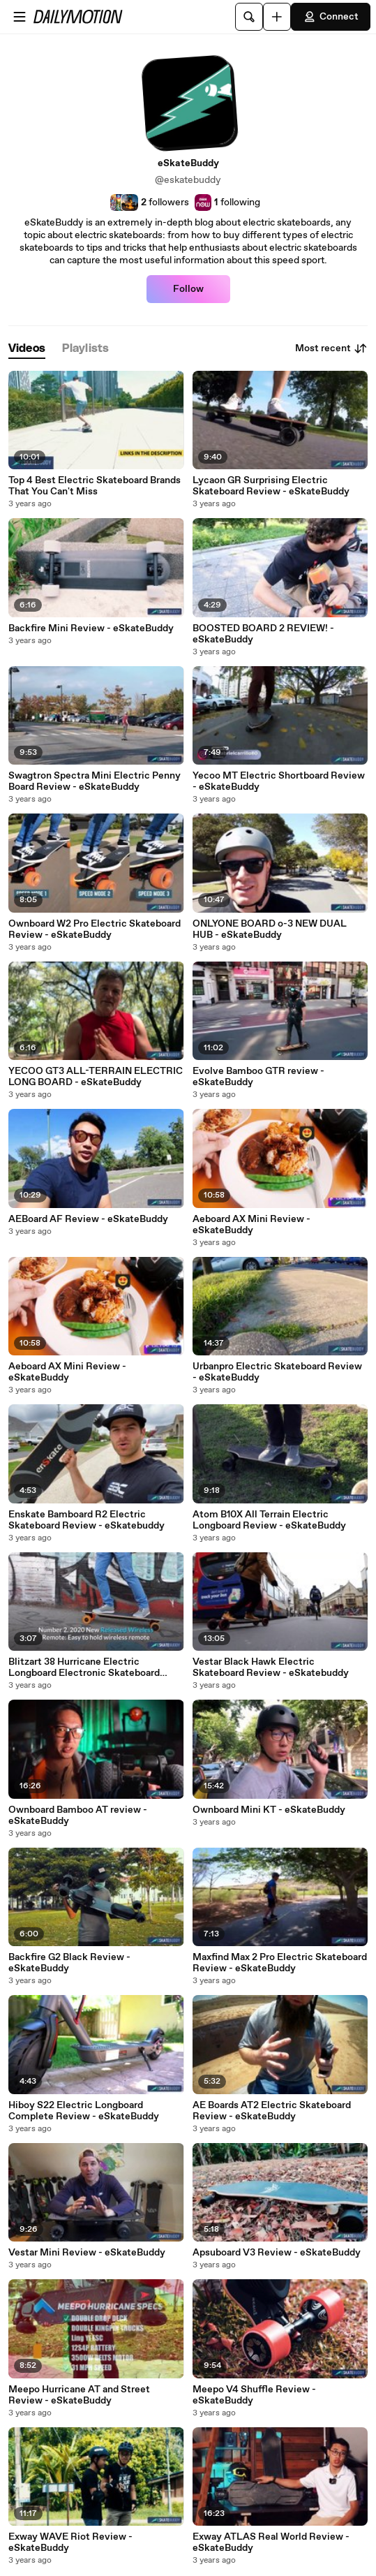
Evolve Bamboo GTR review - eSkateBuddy (258, 1077)
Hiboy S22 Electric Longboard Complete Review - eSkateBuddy (83, 2111)
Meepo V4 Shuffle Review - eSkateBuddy (254, 2395)
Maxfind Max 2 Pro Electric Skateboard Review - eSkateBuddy (280, 1963)
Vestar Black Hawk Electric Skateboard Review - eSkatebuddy (271, 1667)
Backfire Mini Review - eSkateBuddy (91, 628)
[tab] (26, 349)
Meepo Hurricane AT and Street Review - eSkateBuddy (79, 2395)
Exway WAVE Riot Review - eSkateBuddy (70, 2542)
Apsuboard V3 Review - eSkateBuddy (277, 2252)
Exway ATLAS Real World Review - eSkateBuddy (271, 2542)
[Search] (249, 17)
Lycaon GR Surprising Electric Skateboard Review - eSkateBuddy (271, 486)
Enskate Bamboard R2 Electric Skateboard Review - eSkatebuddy (86, 1520)
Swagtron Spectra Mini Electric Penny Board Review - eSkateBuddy (94, 781)
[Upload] (277, 17)
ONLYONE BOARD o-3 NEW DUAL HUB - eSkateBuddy (270, 929)
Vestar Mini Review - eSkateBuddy (86, 2252)
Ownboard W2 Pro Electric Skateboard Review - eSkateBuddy (94, 929)
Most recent (331, 348)
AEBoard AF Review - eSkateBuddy (88, 1219)
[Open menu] (19, 17)
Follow (188, 289)
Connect (331, 17)
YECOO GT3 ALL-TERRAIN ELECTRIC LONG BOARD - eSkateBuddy (95, 1077)
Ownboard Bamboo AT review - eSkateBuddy (77, 1815)
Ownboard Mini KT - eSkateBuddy (269, 1810)
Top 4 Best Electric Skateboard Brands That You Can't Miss (94, 486)
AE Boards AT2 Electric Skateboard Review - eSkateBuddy (272, 2111)
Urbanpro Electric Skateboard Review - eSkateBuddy (277, 1372)
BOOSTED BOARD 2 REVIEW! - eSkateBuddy (263, 634)
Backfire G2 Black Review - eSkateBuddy (69, 1963)
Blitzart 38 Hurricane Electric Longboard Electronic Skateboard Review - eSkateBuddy (84, 1667)
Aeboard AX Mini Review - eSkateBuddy (251, 1225)
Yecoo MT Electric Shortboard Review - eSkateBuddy (279, 781)
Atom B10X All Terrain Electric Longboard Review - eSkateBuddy (269, 1520)
